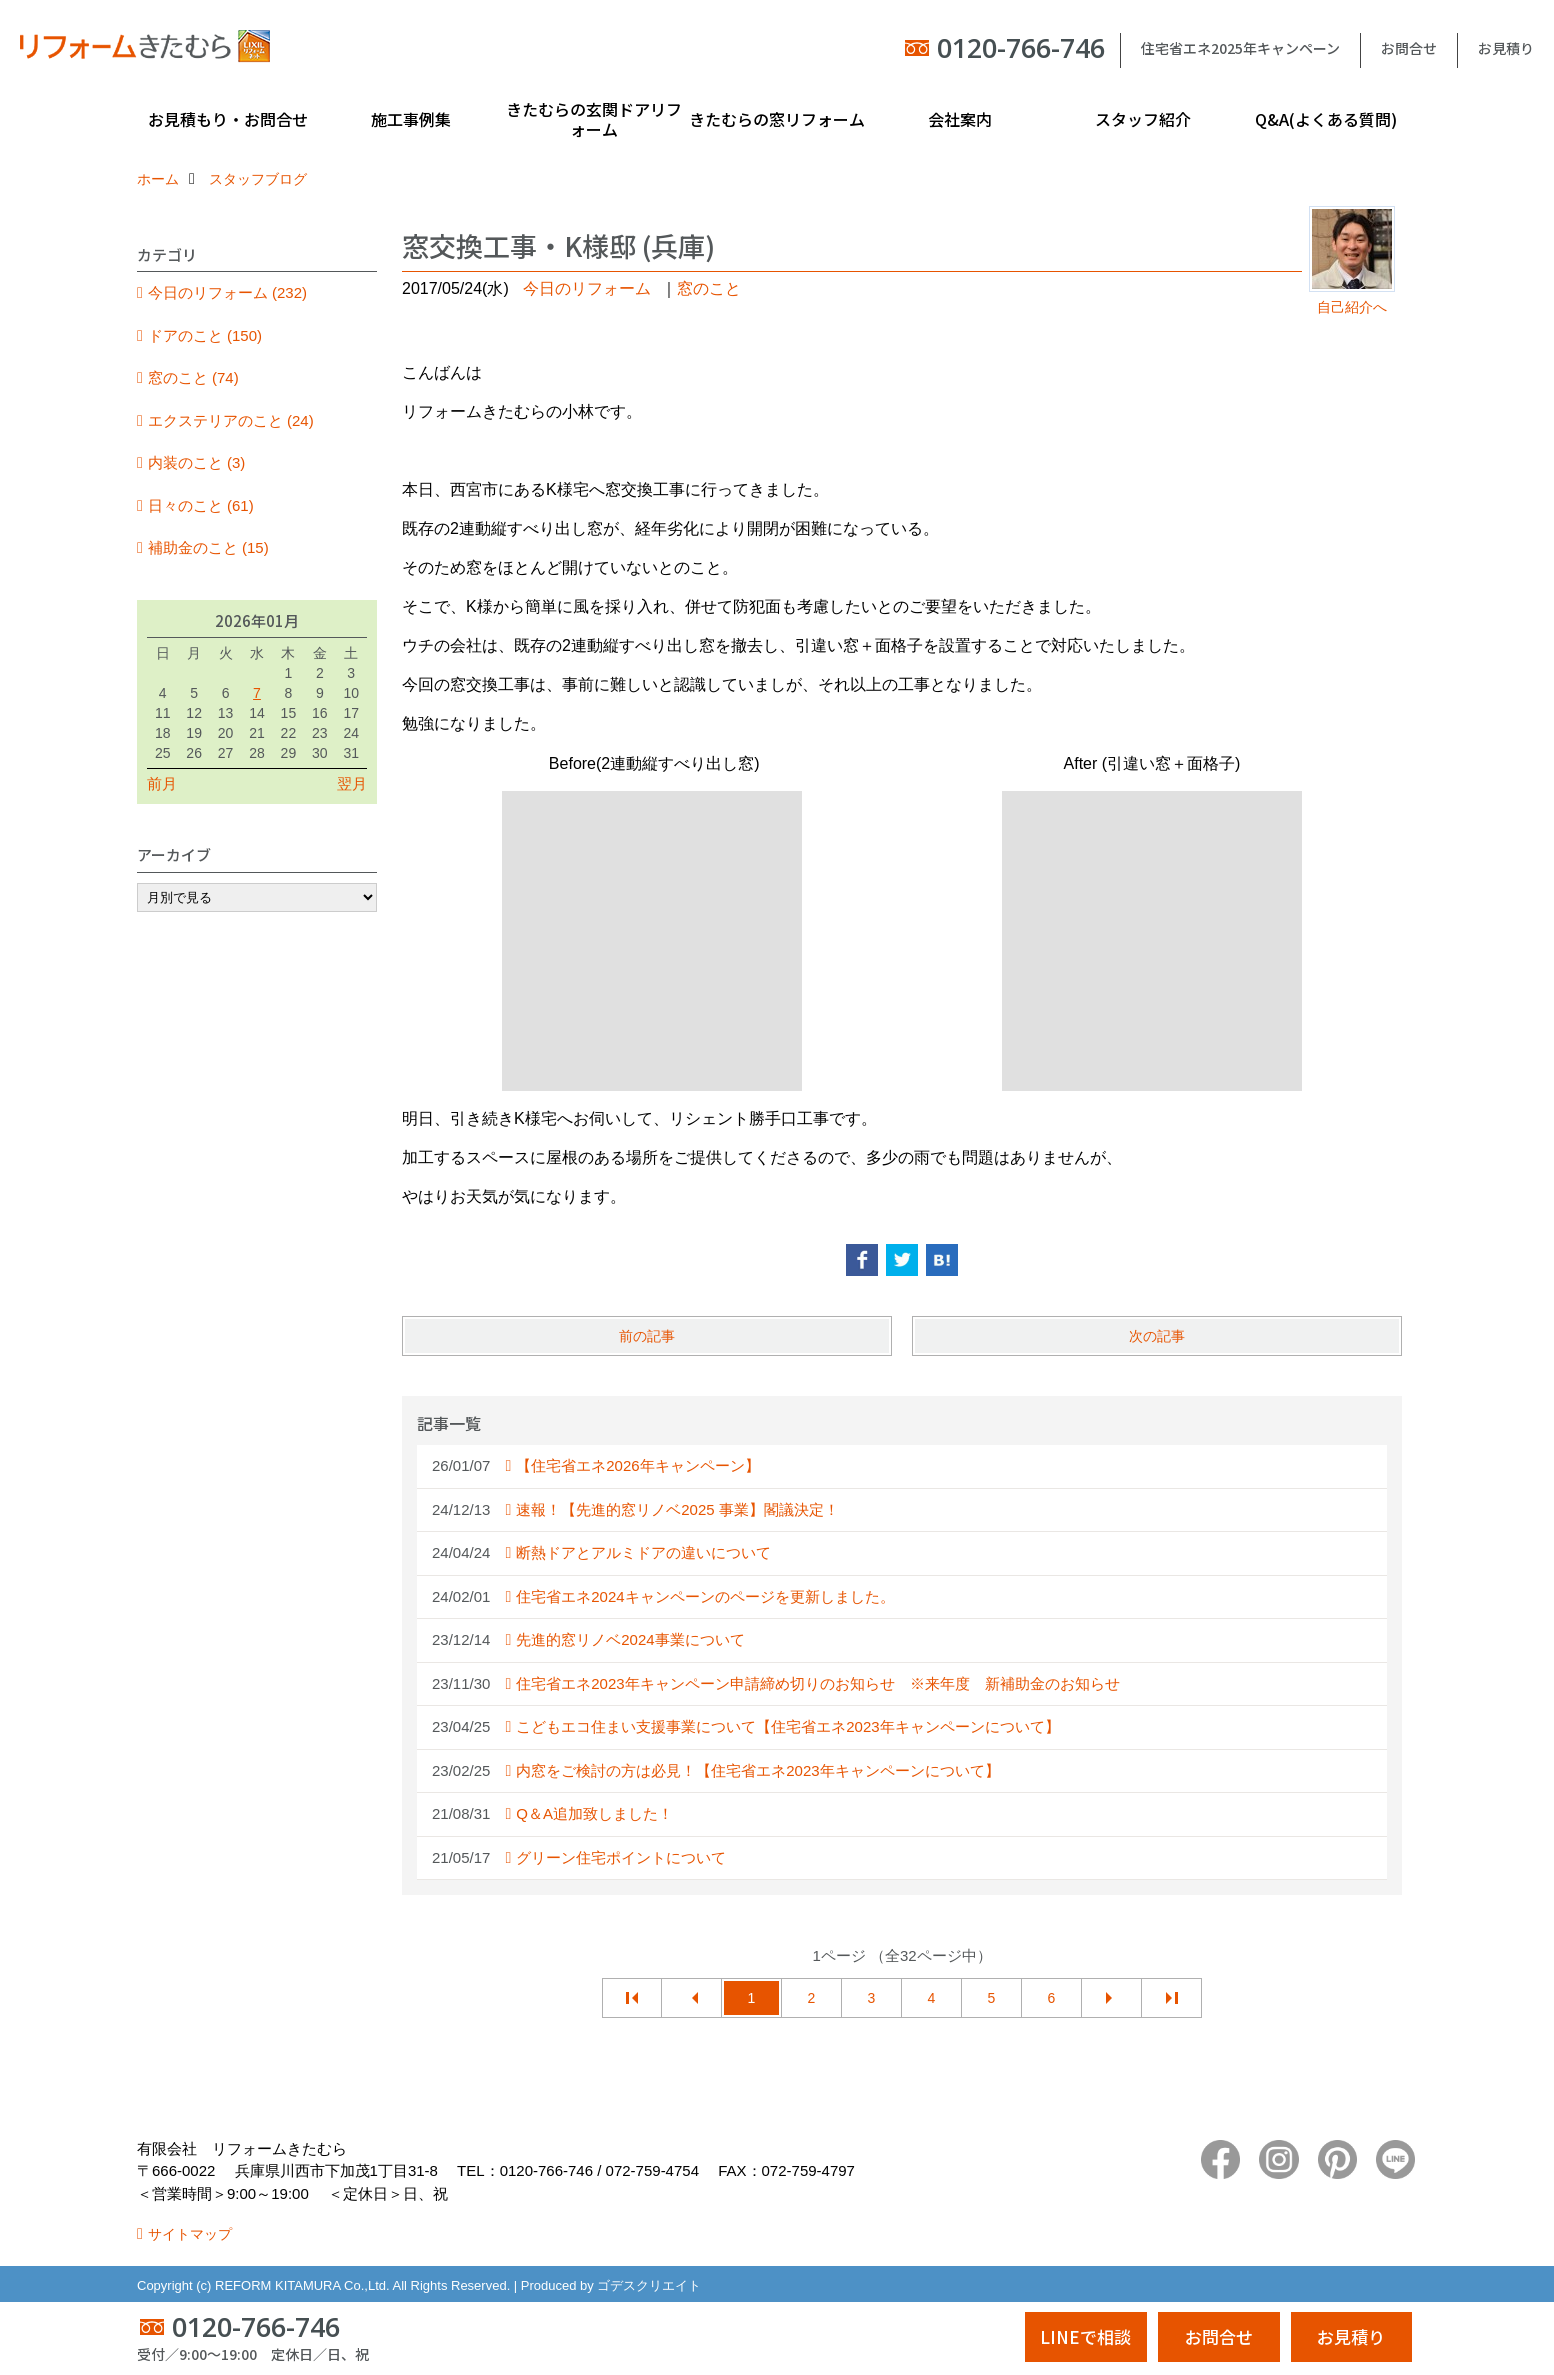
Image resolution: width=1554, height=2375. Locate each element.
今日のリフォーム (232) (227, 292)
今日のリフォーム (587, 288)
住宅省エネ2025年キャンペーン (1240, 48)
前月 (162, 783)
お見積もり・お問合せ (228, 119)
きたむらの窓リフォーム (777, 119)
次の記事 (1157, 1336)
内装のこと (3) (197, 462)
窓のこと (709, 288)
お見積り (1506, 48)
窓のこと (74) (193, 377)
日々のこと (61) (201, 505)
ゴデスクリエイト (649, 2285)
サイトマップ (190, 2234)
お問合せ (1409, 48)
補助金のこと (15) (208, 547)
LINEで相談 (1085, 2336)
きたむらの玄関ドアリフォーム (594, 119)
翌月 (352, 783)
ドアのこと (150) (205, 335)
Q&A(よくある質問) (1326, 119)
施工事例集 (411, 119)
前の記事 (647, 1336)
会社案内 (960, 119)
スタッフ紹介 (1143, 119)
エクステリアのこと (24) (231, 420)
